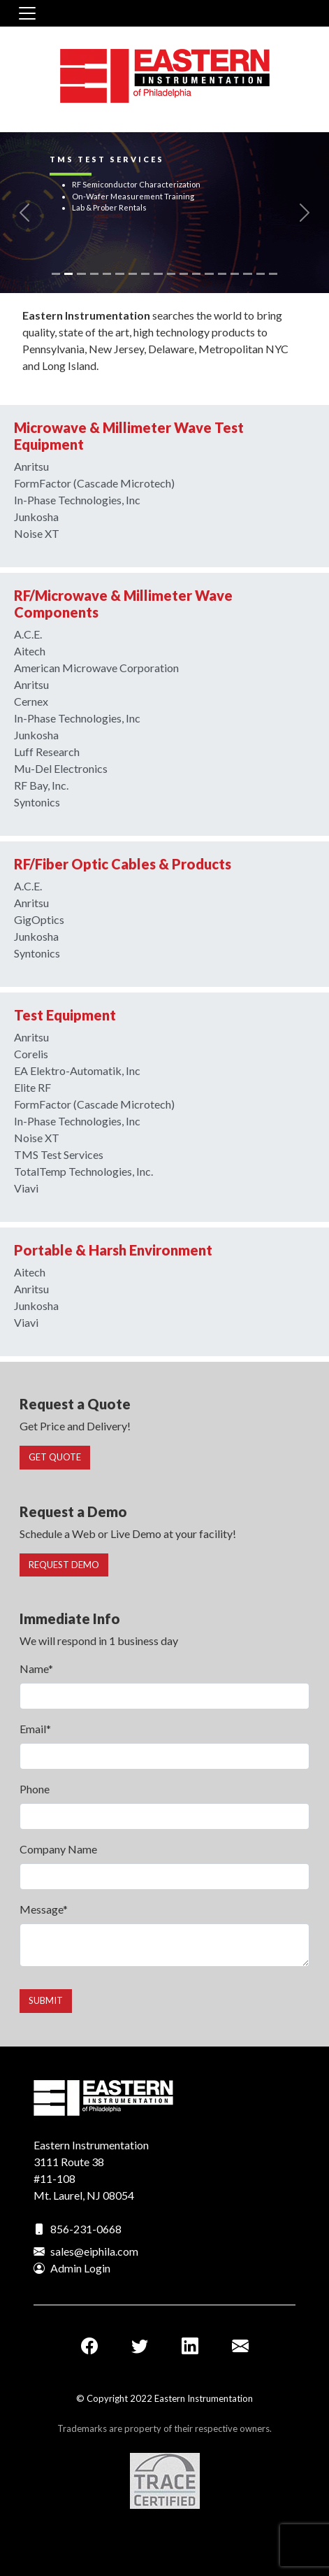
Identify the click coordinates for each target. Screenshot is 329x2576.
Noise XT (36, 533)
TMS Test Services (58, 1154)
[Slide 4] (94, 274)
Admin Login (80, 2268)
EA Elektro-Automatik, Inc (77, 1070)
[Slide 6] (119, 274)
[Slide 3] (81, 274)
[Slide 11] (184, 274)
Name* (36, 1668)
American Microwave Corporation (96, 667)
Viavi (26, 1188)
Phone (35, 1788)
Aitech (29, 650)
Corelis (31, 1053)
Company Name (58, 1849)
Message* (44, 1909)
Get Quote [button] (55, 1457)
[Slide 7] (133, 274)
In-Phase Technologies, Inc (77, 499)
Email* (35, 1728)
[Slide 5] (107, 274)
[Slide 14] (222, 274)
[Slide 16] (247, 274)
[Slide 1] (56, 274)
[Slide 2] (68, 274)
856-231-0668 (86, 2228)
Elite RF (32, 1087)
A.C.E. (28, 634)
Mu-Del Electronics (61, 768)
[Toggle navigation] (27, 13)
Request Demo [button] (64, 1564)
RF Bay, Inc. (41, 785)
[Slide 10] (171, 274)
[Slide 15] (235, 274)
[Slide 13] (209, 274)
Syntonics (37, 802)
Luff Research (47, 751)
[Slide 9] (158, 274)
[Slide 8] (145, 274)
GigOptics (39, 919)
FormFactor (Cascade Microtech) (94, 483)
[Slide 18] (273, 274)
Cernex (31, 701)
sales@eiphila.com (94, 2251)
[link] (164, 212)
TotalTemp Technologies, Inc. (83, 1171)
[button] (25, 212)
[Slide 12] (196, 274)
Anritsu (31, 466)
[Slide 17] (260, 274)
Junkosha (36, 516)
